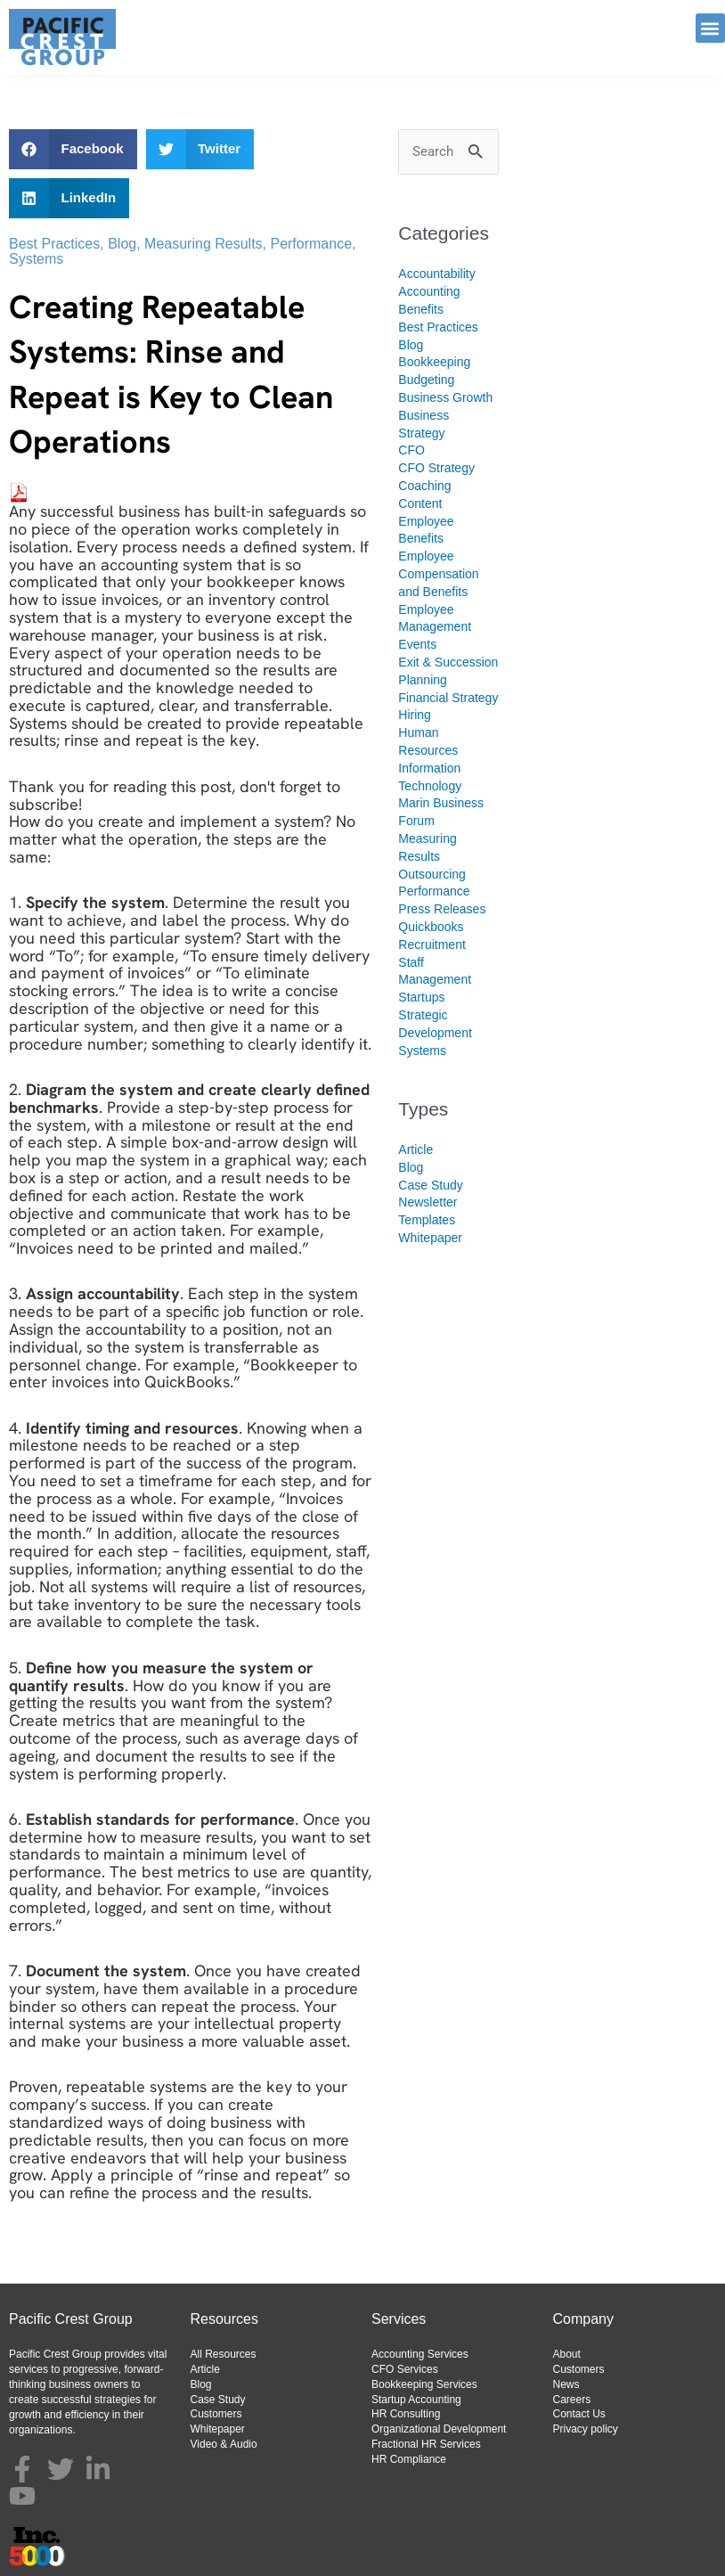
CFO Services (404, 2369)
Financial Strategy (448, 698)
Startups (421, 997)
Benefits (421, 309)
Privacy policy (585, 2429)
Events (417, 644)
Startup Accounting (416, 2399)
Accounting (429, 291)
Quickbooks (430, 927)
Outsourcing (431, 874)
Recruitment (431, 944)
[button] (710, 28)
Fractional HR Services (426, 2444)
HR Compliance (408, 2459)
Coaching (424, 485)
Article (415, 1149)
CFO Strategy (436, 468)
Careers (572, 2399)
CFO (411, 450)
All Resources (224, 2354)
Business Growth (445, 397)
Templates (426, 1220)
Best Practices (54, 243)
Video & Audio (224, 2444)
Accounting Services (419, 2354)
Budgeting (426, 379)
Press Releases (441, 909)
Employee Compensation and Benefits (438, 574)
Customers (216, 2414)
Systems (36, 258)
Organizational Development (438, 2429)
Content (420, 503)
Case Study (430, 1185)
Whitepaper (430, 1238)
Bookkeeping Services (424, 2384)
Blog (122, 243)
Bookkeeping (434, 362)
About (567, 2354)
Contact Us (579, 2414)
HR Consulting (405, 2414)
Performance (311, 243)
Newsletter (427, 1202)
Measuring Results (203, 243)
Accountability (436, 273)
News (566, 2384)
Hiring (414, 714)
